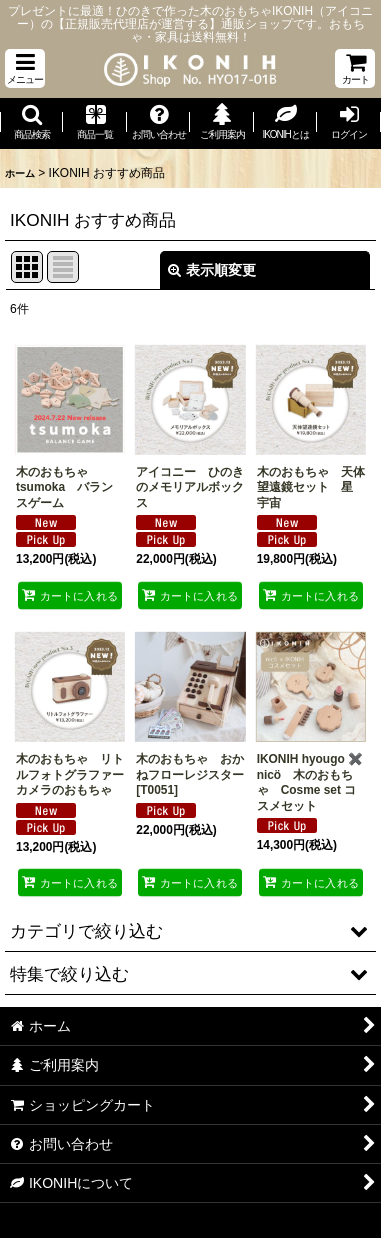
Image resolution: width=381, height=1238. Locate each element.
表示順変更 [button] (212, 270)
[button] (25, 68)
